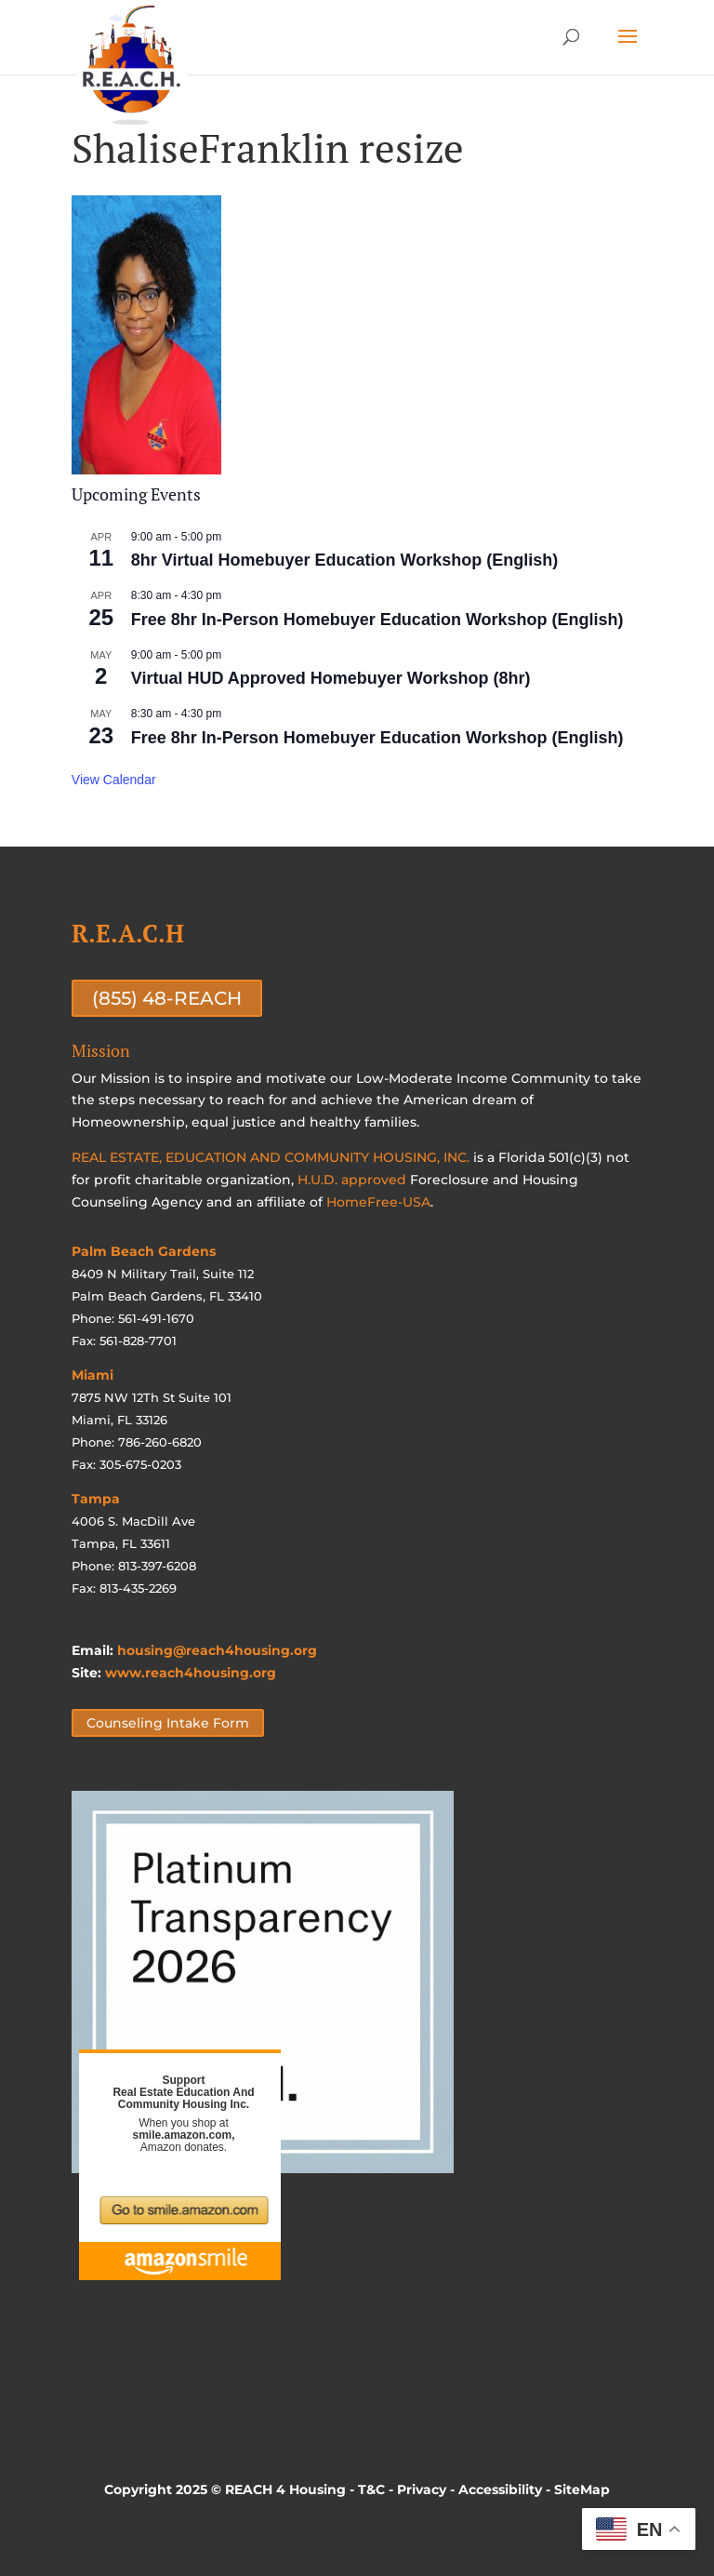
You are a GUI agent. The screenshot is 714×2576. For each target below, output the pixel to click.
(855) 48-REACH (167, 998)
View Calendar (114, 779)
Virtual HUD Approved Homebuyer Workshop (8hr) (331, 678)
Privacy (421, 2489)
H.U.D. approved (352, 1179)
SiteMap (582, 2489)
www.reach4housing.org (190, 1672)
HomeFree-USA (378, 1202)
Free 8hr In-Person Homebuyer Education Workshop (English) (377, 619)
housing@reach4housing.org (217, 1650)
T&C (371, 2489)
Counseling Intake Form (167, 1723)
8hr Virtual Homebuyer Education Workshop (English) (344, 560)
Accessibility (500, 2489)
